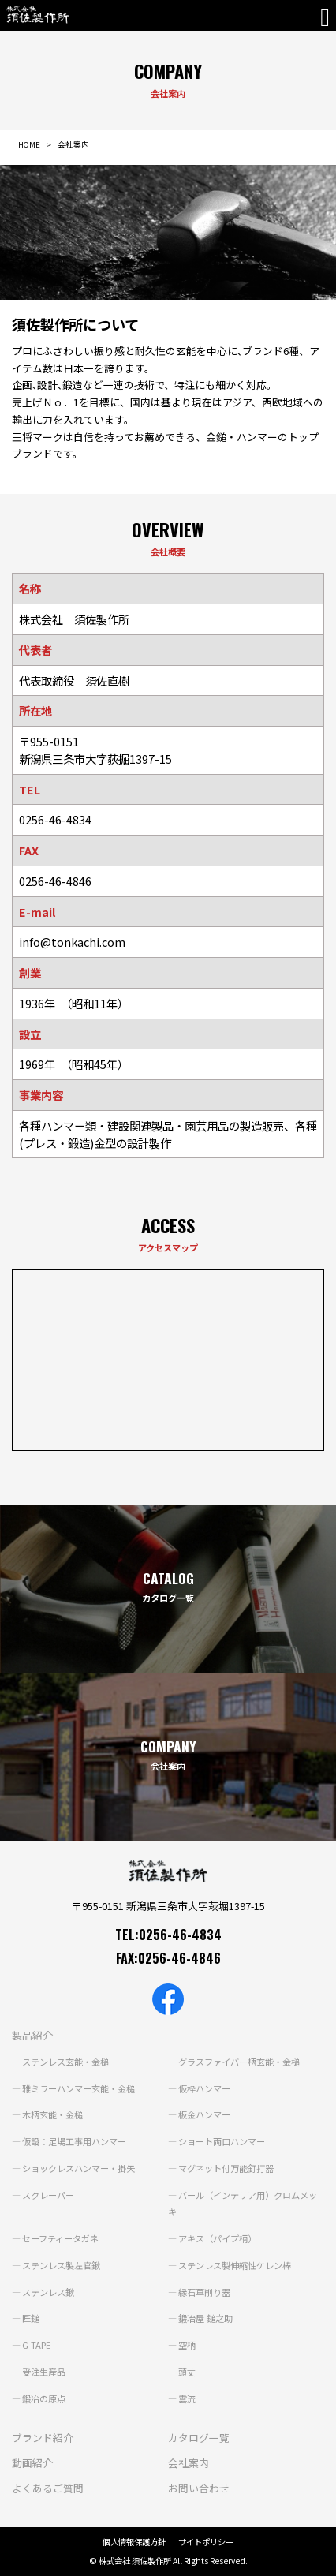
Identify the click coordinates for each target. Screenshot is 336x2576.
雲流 (187, 2398)
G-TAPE (36, 2345)
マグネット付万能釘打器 (226, 2168)
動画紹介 (32, 2462)
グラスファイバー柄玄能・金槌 (239, 2061)
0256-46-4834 (55, 819)
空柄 (187, 2345)
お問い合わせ (199, 2488)
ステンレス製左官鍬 (61, 2265)
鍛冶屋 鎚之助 (205, 2318)
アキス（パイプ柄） (217, 2238)
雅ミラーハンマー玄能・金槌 (78, 2088)
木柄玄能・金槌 (52, 2114)
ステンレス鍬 (48, 2292)
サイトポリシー (205, 2542)
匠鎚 (30, 2318)
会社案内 (188, 2462)
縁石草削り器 (204, 2292)
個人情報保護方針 (134, 2542)
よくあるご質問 (48, 2488)
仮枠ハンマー (204, 2088)
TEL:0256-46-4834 (168, 1934)
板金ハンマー (204, 2114)
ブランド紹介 (42, 2437)
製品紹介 (32, 2035)
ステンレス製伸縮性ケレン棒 (234, 2265)
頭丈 (187, 2371)
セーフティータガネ (60, 2238)
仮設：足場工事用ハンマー (74, 2141)
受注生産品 (43, 2371)
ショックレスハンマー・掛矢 (78, 2168)
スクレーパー (48, 2195)
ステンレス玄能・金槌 (65, 2061)
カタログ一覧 (199, 2437)
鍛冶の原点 (43, 2398)
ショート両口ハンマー (221, 2141)
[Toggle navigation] (328, 17)
